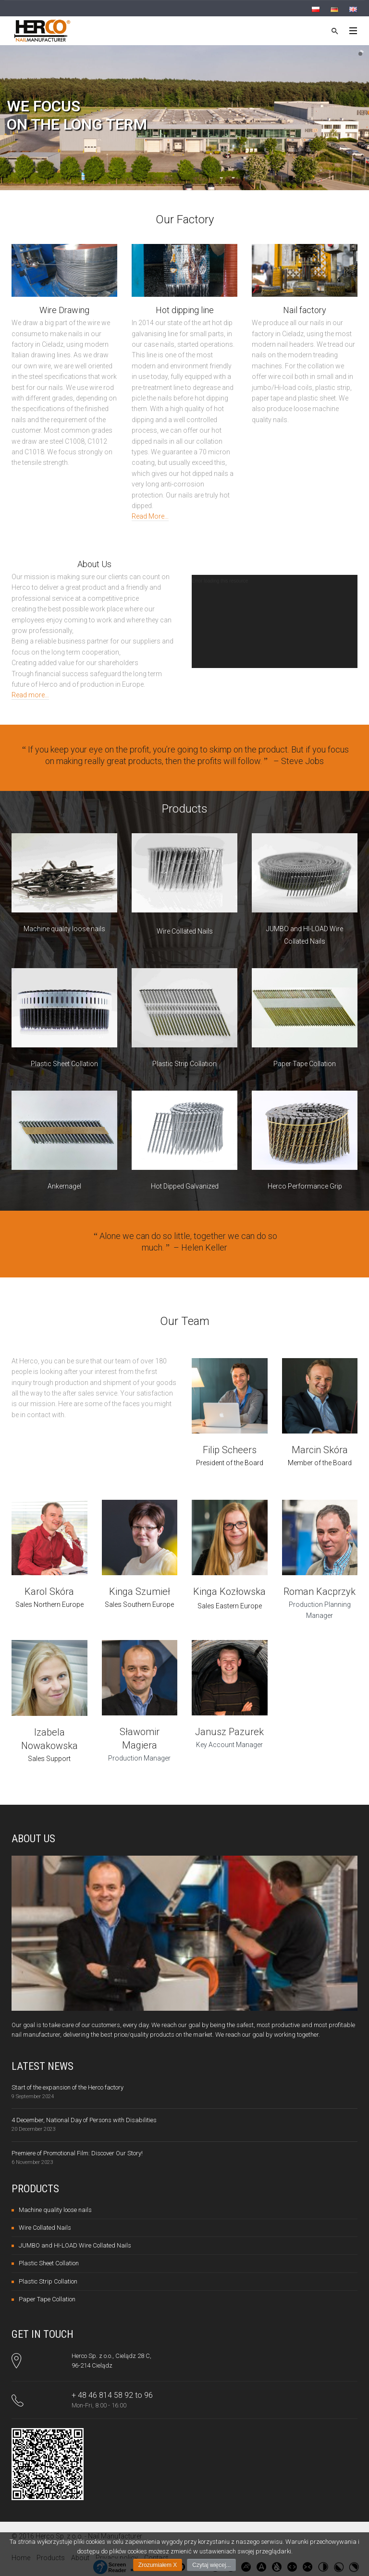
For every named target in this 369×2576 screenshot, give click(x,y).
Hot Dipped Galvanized (185, 1186)
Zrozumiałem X (157, 2565)
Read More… (150, 516)
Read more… (30, 695)
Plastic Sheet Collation (64, 1064)
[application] (274, 621)
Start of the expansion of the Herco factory (67, 2087)
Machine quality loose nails (64, 929)
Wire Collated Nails (185, 931)
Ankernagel (64, 1186)
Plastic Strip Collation (184, 1064)
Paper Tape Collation (304, 1064)
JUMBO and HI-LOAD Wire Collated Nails (75, 2245)
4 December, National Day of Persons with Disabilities (84, 2120)
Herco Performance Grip (305, 1186)
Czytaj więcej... (211, 2565)
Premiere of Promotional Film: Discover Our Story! (77, 2153)
